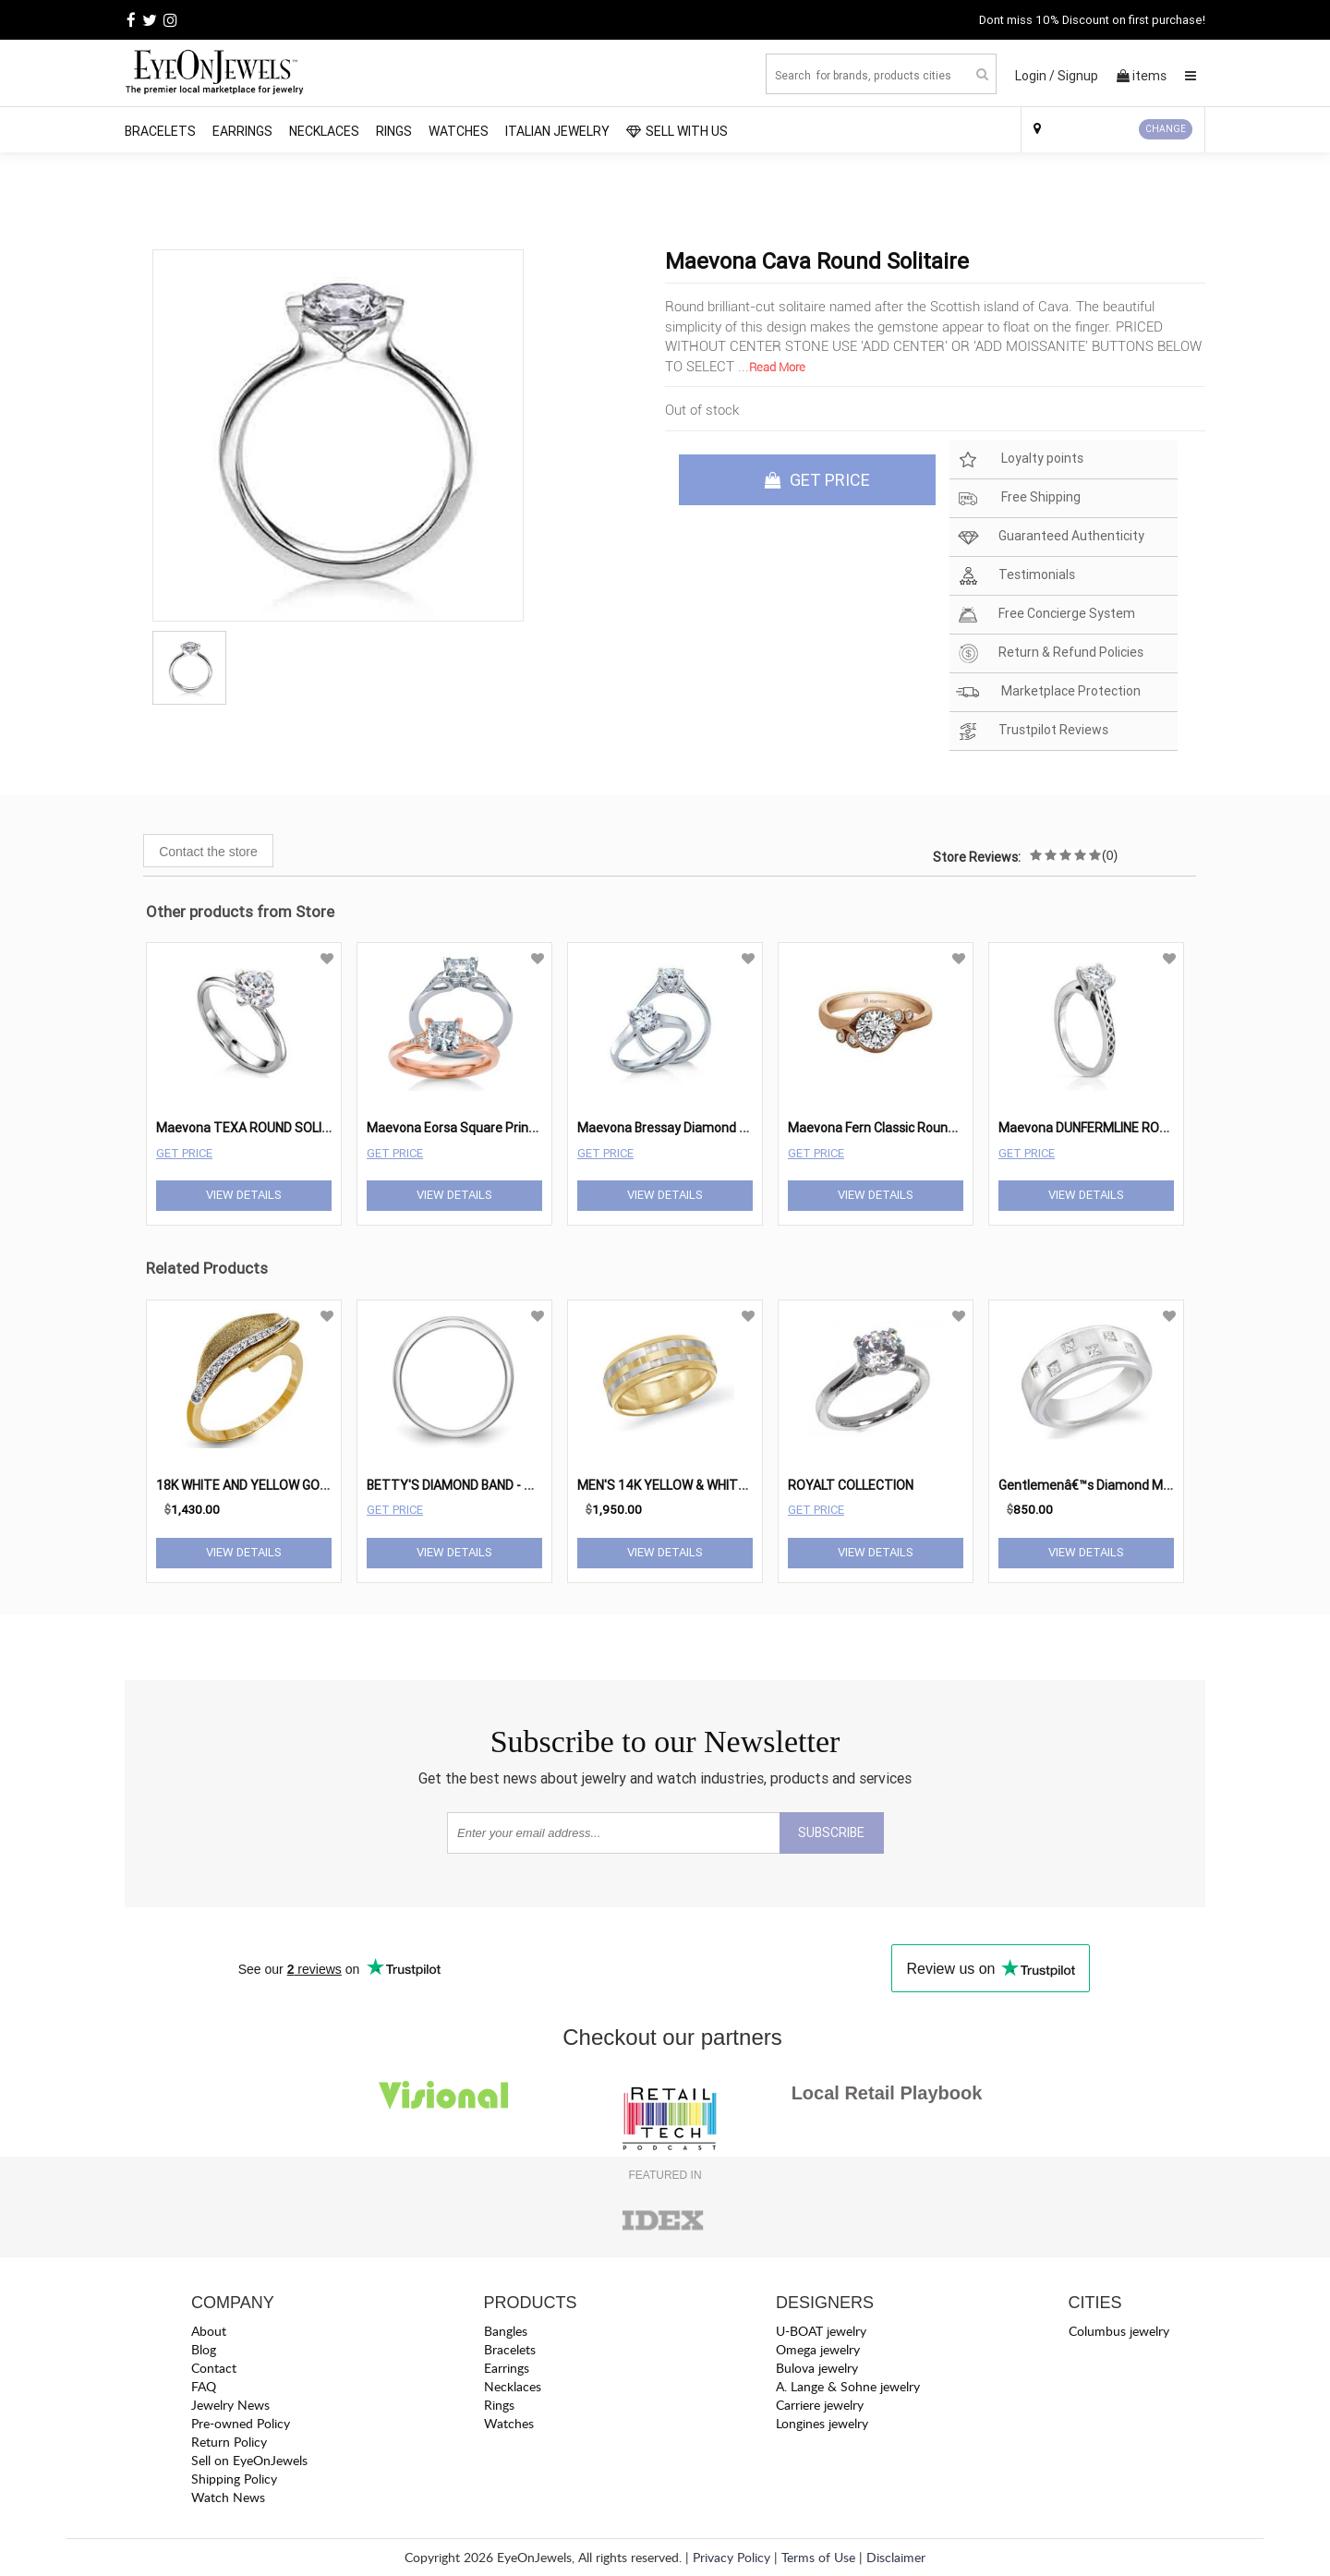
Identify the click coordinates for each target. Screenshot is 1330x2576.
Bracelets (160, 131)
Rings (394, 131)
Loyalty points (1019, 459)
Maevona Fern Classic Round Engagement (911, 1127)
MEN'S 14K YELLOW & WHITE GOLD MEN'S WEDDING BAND (745, 1485)
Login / (1035, 75)
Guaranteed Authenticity (1050, 537)
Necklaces (324, 131)
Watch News (228, 2497)
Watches (459, 131)
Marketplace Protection (1048, 692)
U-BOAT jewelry (821, 2331)
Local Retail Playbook (887, 2093)
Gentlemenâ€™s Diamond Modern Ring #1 (1121, 1485)
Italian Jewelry (557, 131)
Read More (777, 367)
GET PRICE (817, 479)
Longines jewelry (822, 2423)
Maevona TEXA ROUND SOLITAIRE (256, 1127)
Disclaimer (895, 2557)
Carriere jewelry (820, 2404)
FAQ (203, 2386)
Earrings (242, 131)
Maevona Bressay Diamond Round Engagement (716, 1127)
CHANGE (1165, 129)
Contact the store (208, 851)
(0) (1110, 855)
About (208, 2331)
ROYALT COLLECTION (850, 1485)
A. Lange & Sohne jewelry (848, 2386)
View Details (244, 1195)
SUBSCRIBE (831, 1832)
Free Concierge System (1045, 614)
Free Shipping (1018, 498)
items (1142, 75)
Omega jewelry (818, 2349)
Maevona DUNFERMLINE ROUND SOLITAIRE (1123, 1127)
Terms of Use (818, 2557)
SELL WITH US (677, 131)
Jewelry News (230, 2404)
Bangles (505, 2331)
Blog (203, 2349)
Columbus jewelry (1119, 2331)
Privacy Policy (731, 2557)
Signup (1078, 75)
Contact (213, 2367)
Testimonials (1015, 576)
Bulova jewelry (817, 2367)
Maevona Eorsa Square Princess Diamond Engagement (528, 1127)
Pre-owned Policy (240, 2423)
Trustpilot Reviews (1032, 731)
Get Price (184, 1153)
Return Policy (229, 2441)
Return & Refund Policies (1049, 653)
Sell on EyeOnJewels (249, 2460)
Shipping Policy (234, 2478)
